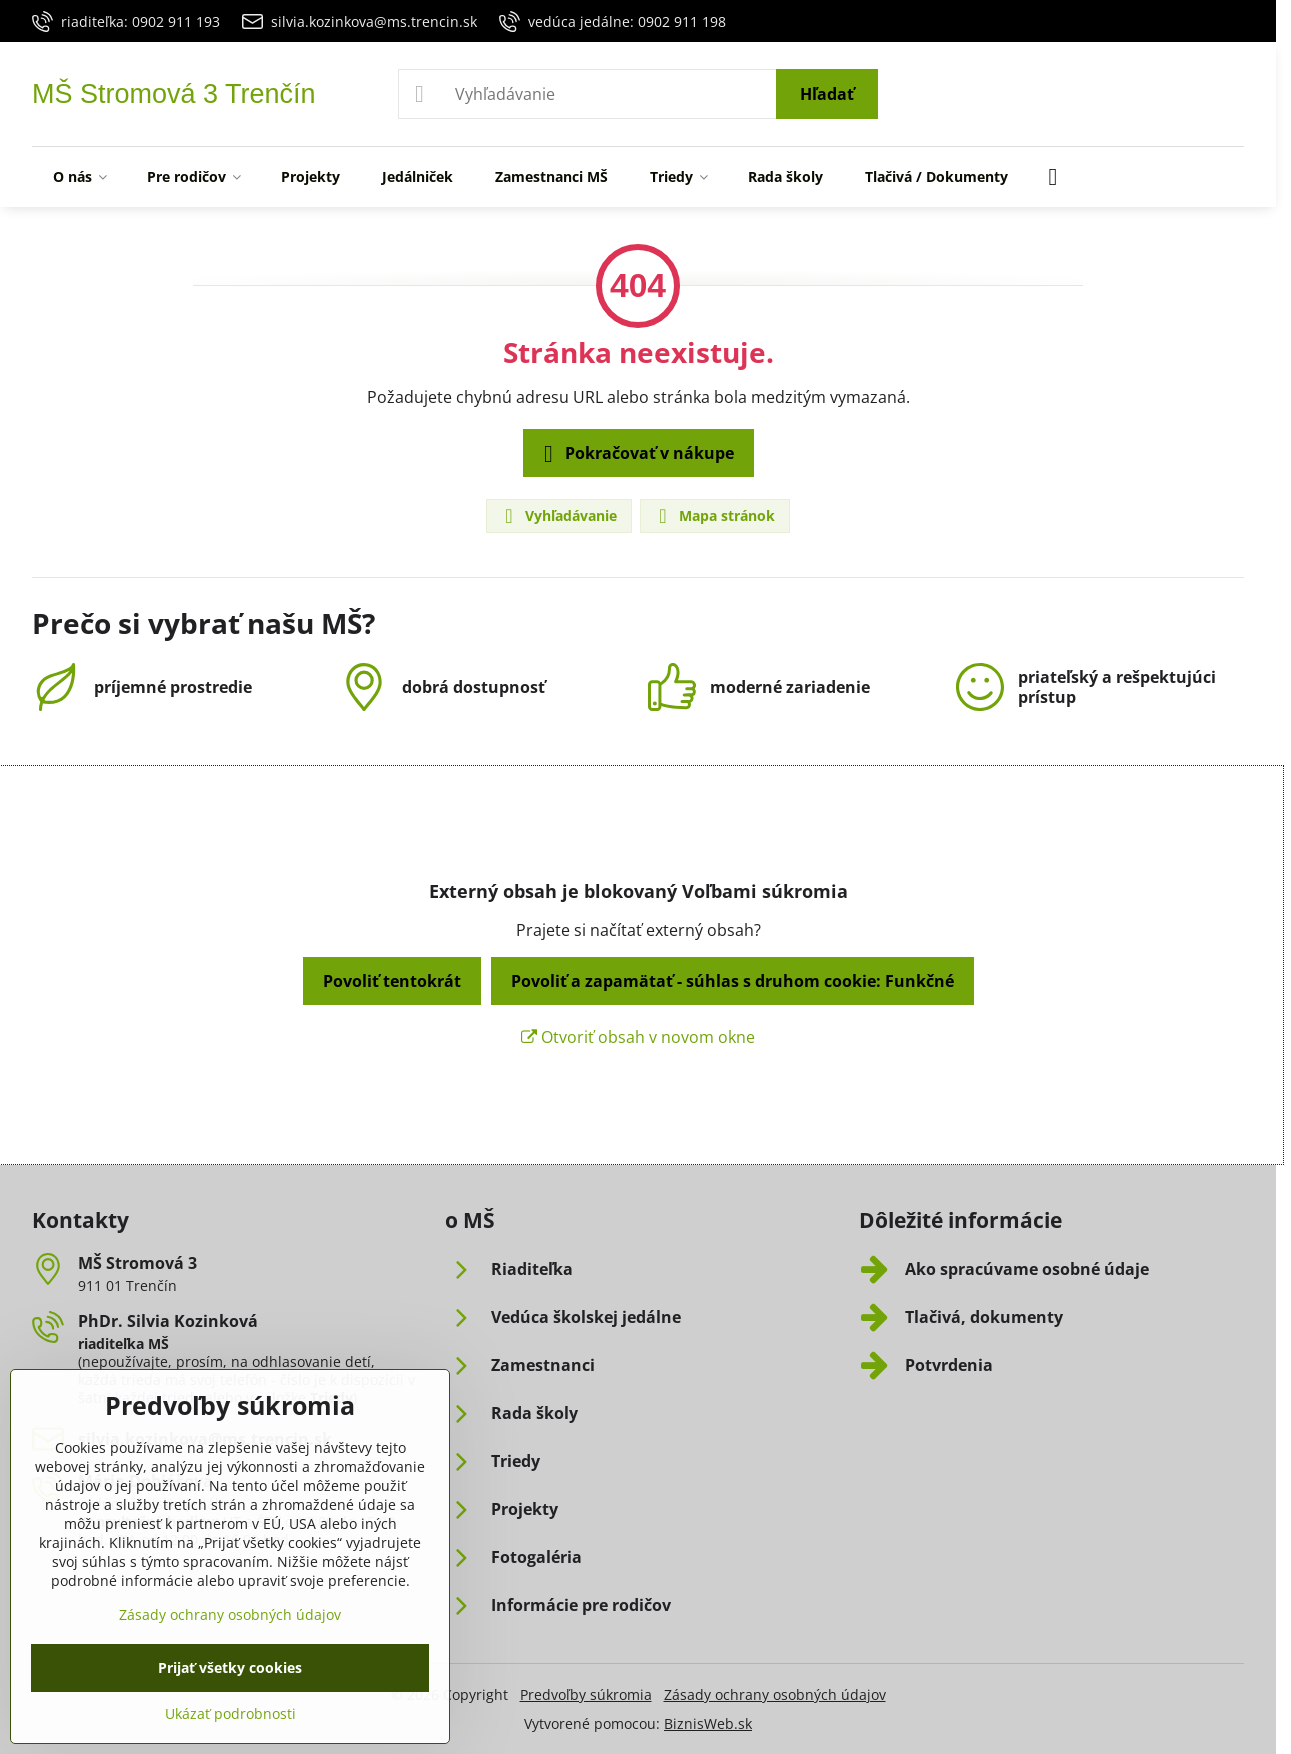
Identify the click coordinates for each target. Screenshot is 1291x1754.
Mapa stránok (714, 516)
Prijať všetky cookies (230, 1667)
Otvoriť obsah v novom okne (638, 1037)
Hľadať (827, 94)
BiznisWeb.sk (708, 1723)
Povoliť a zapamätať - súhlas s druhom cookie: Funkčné (732, 981)
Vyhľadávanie (558, 516)
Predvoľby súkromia (586, 1694)
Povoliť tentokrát (392, 981)
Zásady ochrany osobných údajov (775, 1694)
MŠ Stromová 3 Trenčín (174, 94)
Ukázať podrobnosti (230, 1713)
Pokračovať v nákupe (635, 454)
